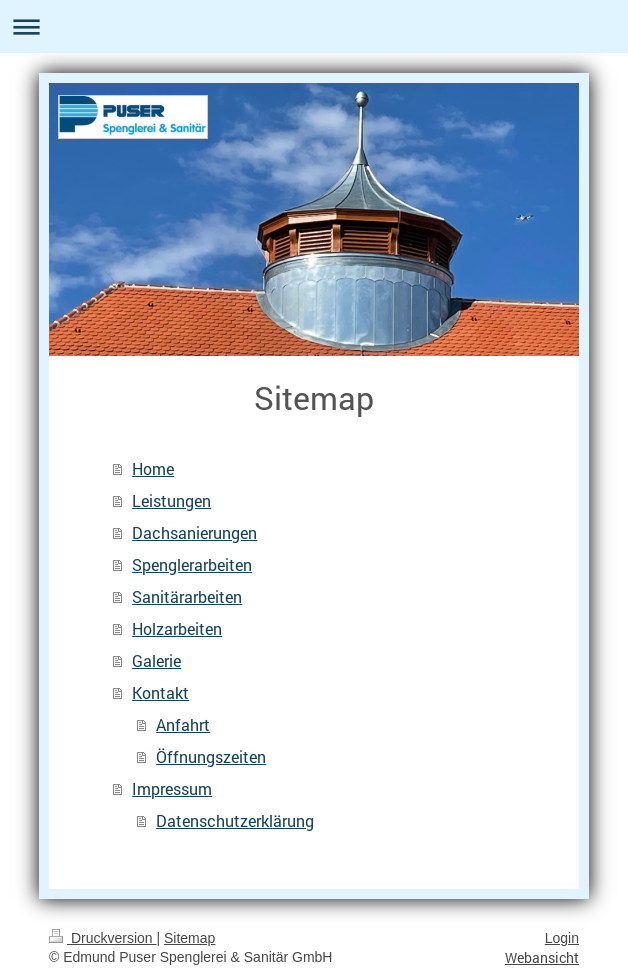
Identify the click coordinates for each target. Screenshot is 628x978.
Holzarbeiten (177, 628)
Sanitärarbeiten (187, 596)
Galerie (156, 660)
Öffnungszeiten (211, 756)
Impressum (172, 788)
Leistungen (171, 500)
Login (562, 938)
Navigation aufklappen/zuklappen (314, 26)
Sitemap (189, 938)
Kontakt (160, 692)
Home (153, 468)
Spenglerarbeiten (192, 564)
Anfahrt (183, 724)
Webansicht (542, 957)
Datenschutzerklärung (235, 820)
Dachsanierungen (194, 532)
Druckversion (102, 938)
